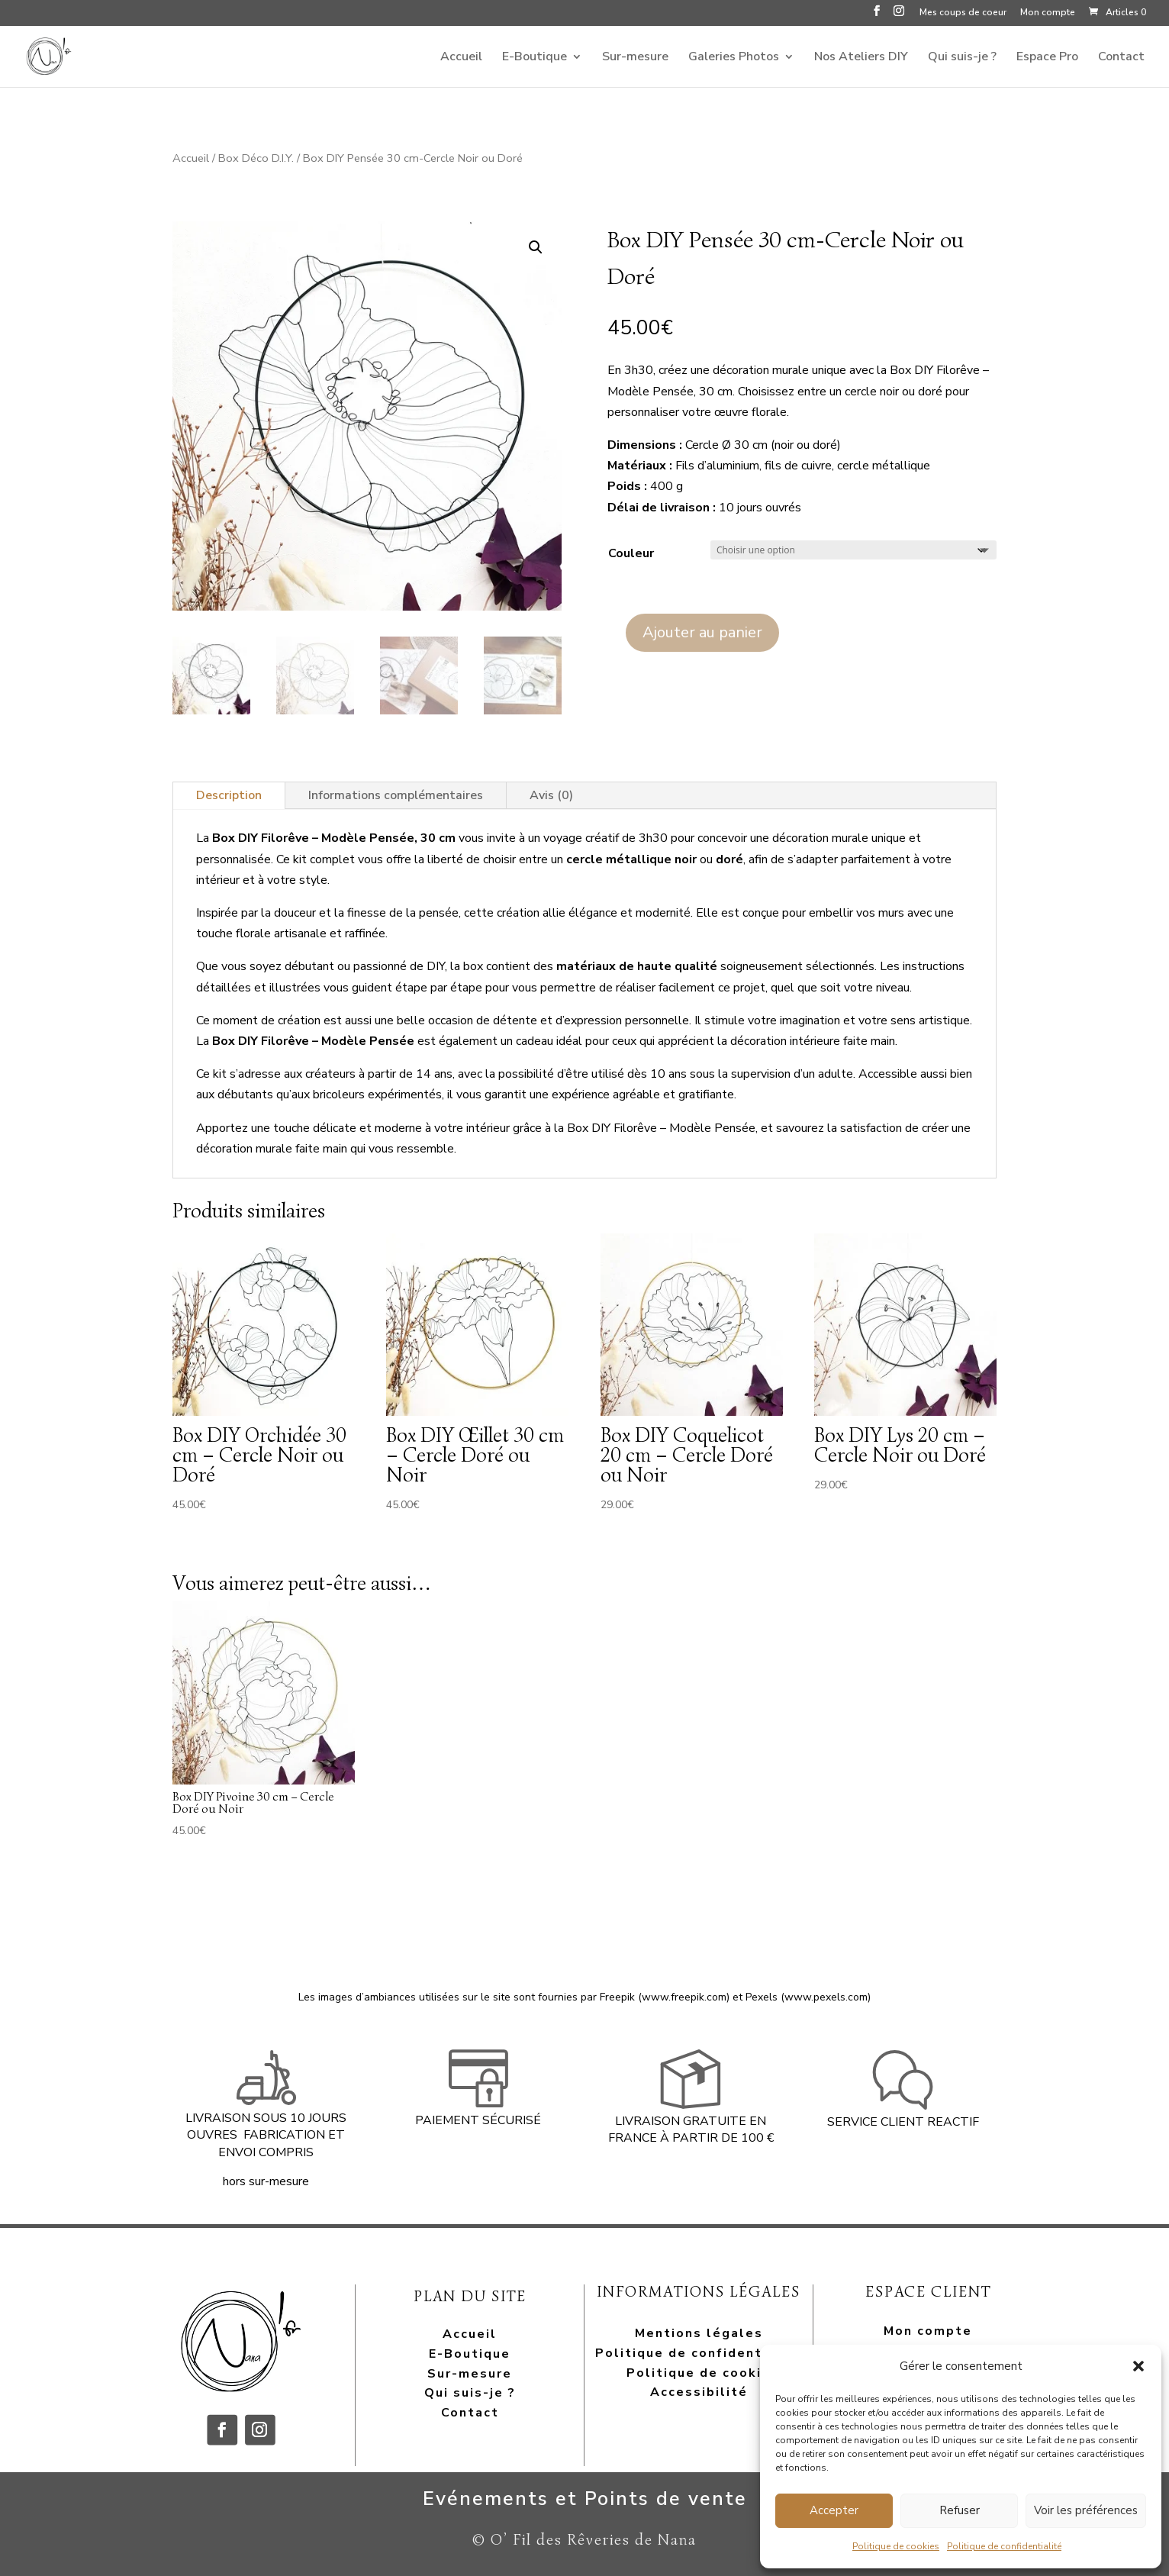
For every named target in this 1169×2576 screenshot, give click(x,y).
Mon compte (1047, 13)
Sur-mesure (635, 58)
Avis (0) (551, 795)
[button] (1138, 2366)
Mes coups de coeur (962, 13)
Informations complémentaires (395, 795)
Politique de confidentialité (1004, 2546)
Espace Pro (1047, 58)
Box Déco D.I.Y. (256, 158)
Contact (1121, 58)
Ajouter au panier (702, 632)
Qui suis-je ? (962, 58)
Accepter (834, 2510)
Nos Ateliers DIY (861, 58)
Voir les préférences (1086, 2510)
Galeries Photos (733, 58)
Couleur (631, 553)
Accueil (461, 58)
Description (229, 795)
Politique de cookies (895, 2546)
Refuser (959, 2510)
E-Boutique (534, 58)
